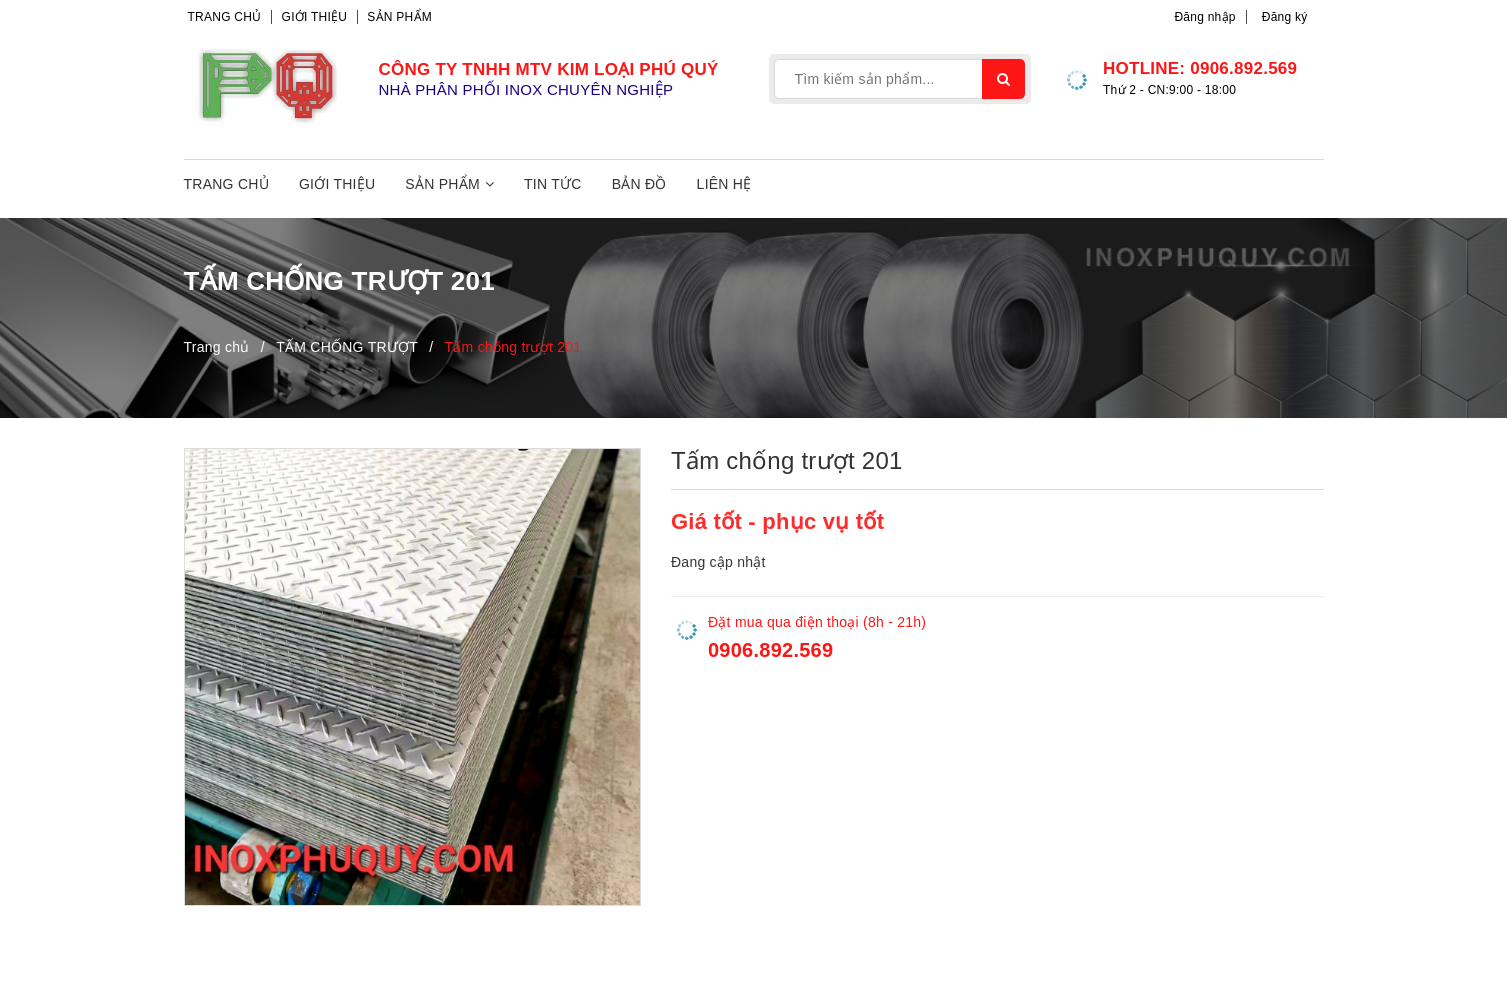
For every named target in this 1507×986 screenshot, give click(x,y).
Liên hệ (724, 184)
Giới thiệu (315, 17)
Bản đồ (639, 184)
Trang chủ (225, 17)
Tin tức (553, 184)
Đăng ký (1285, 17)
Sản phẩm (399, 17)
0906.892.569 (1243, 68)
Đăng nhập (1204, 17)
